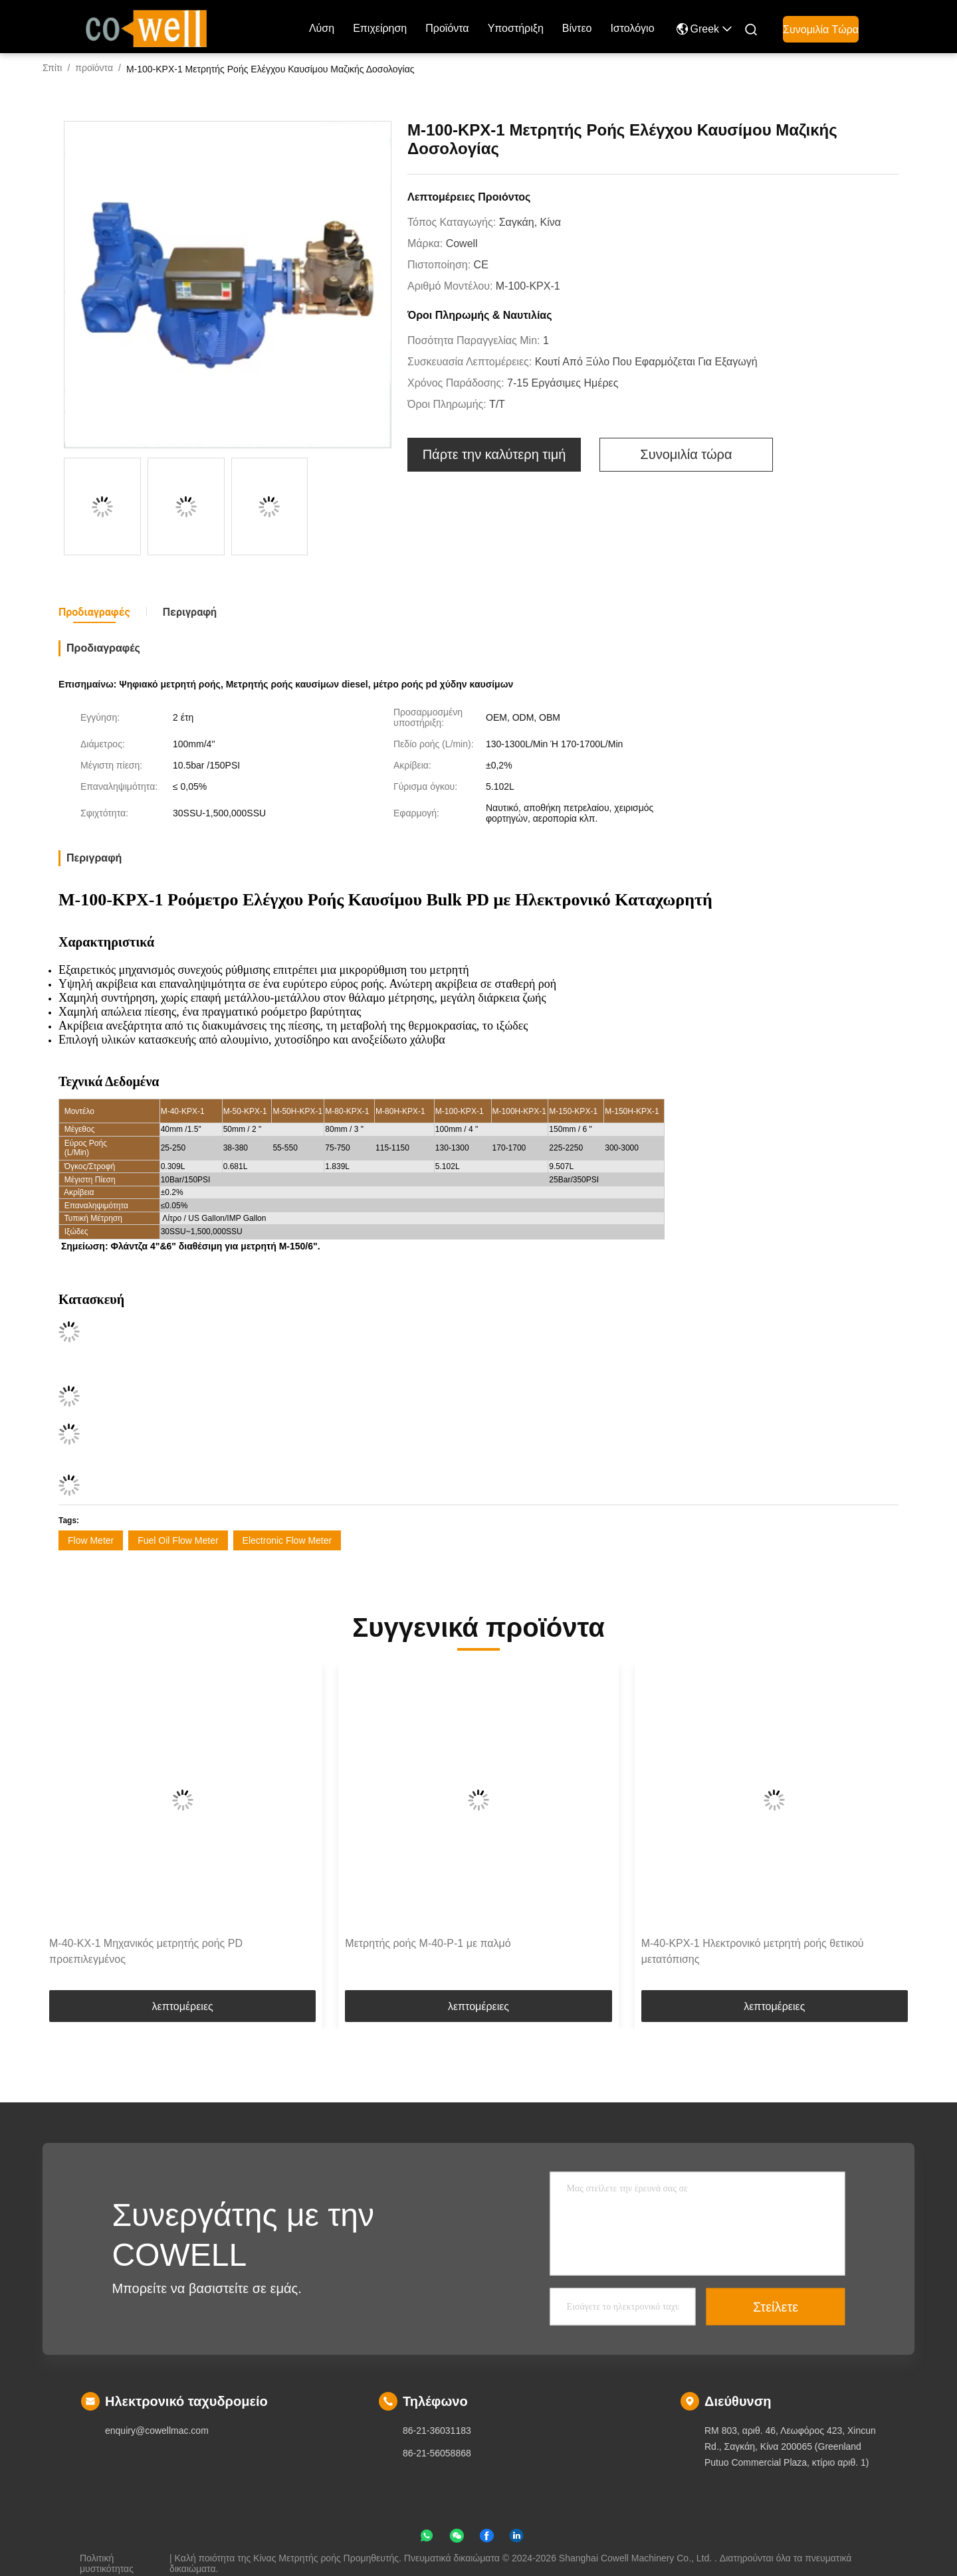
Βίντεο (577, 28)
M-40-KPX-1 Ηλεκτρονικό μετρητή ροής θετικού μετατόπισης (752, 1951)
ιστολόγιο (632, 28)
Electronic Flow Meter (287, 1540)
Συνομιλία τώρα (821, 29)
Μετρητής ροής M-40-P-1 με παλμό (427, 1943)
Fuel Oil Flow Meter (178, 1540)
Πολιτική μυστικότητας (107, 2558)
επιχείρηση (380, 28)
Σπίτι (52, 67)
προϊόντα (447, 28)
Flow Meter (91, 1540)
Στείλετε (775, 2307)
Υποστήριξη (516, 28)
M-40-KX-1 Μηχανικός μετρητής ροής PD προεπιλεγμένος (146, 1951)
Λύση (321, 28)
